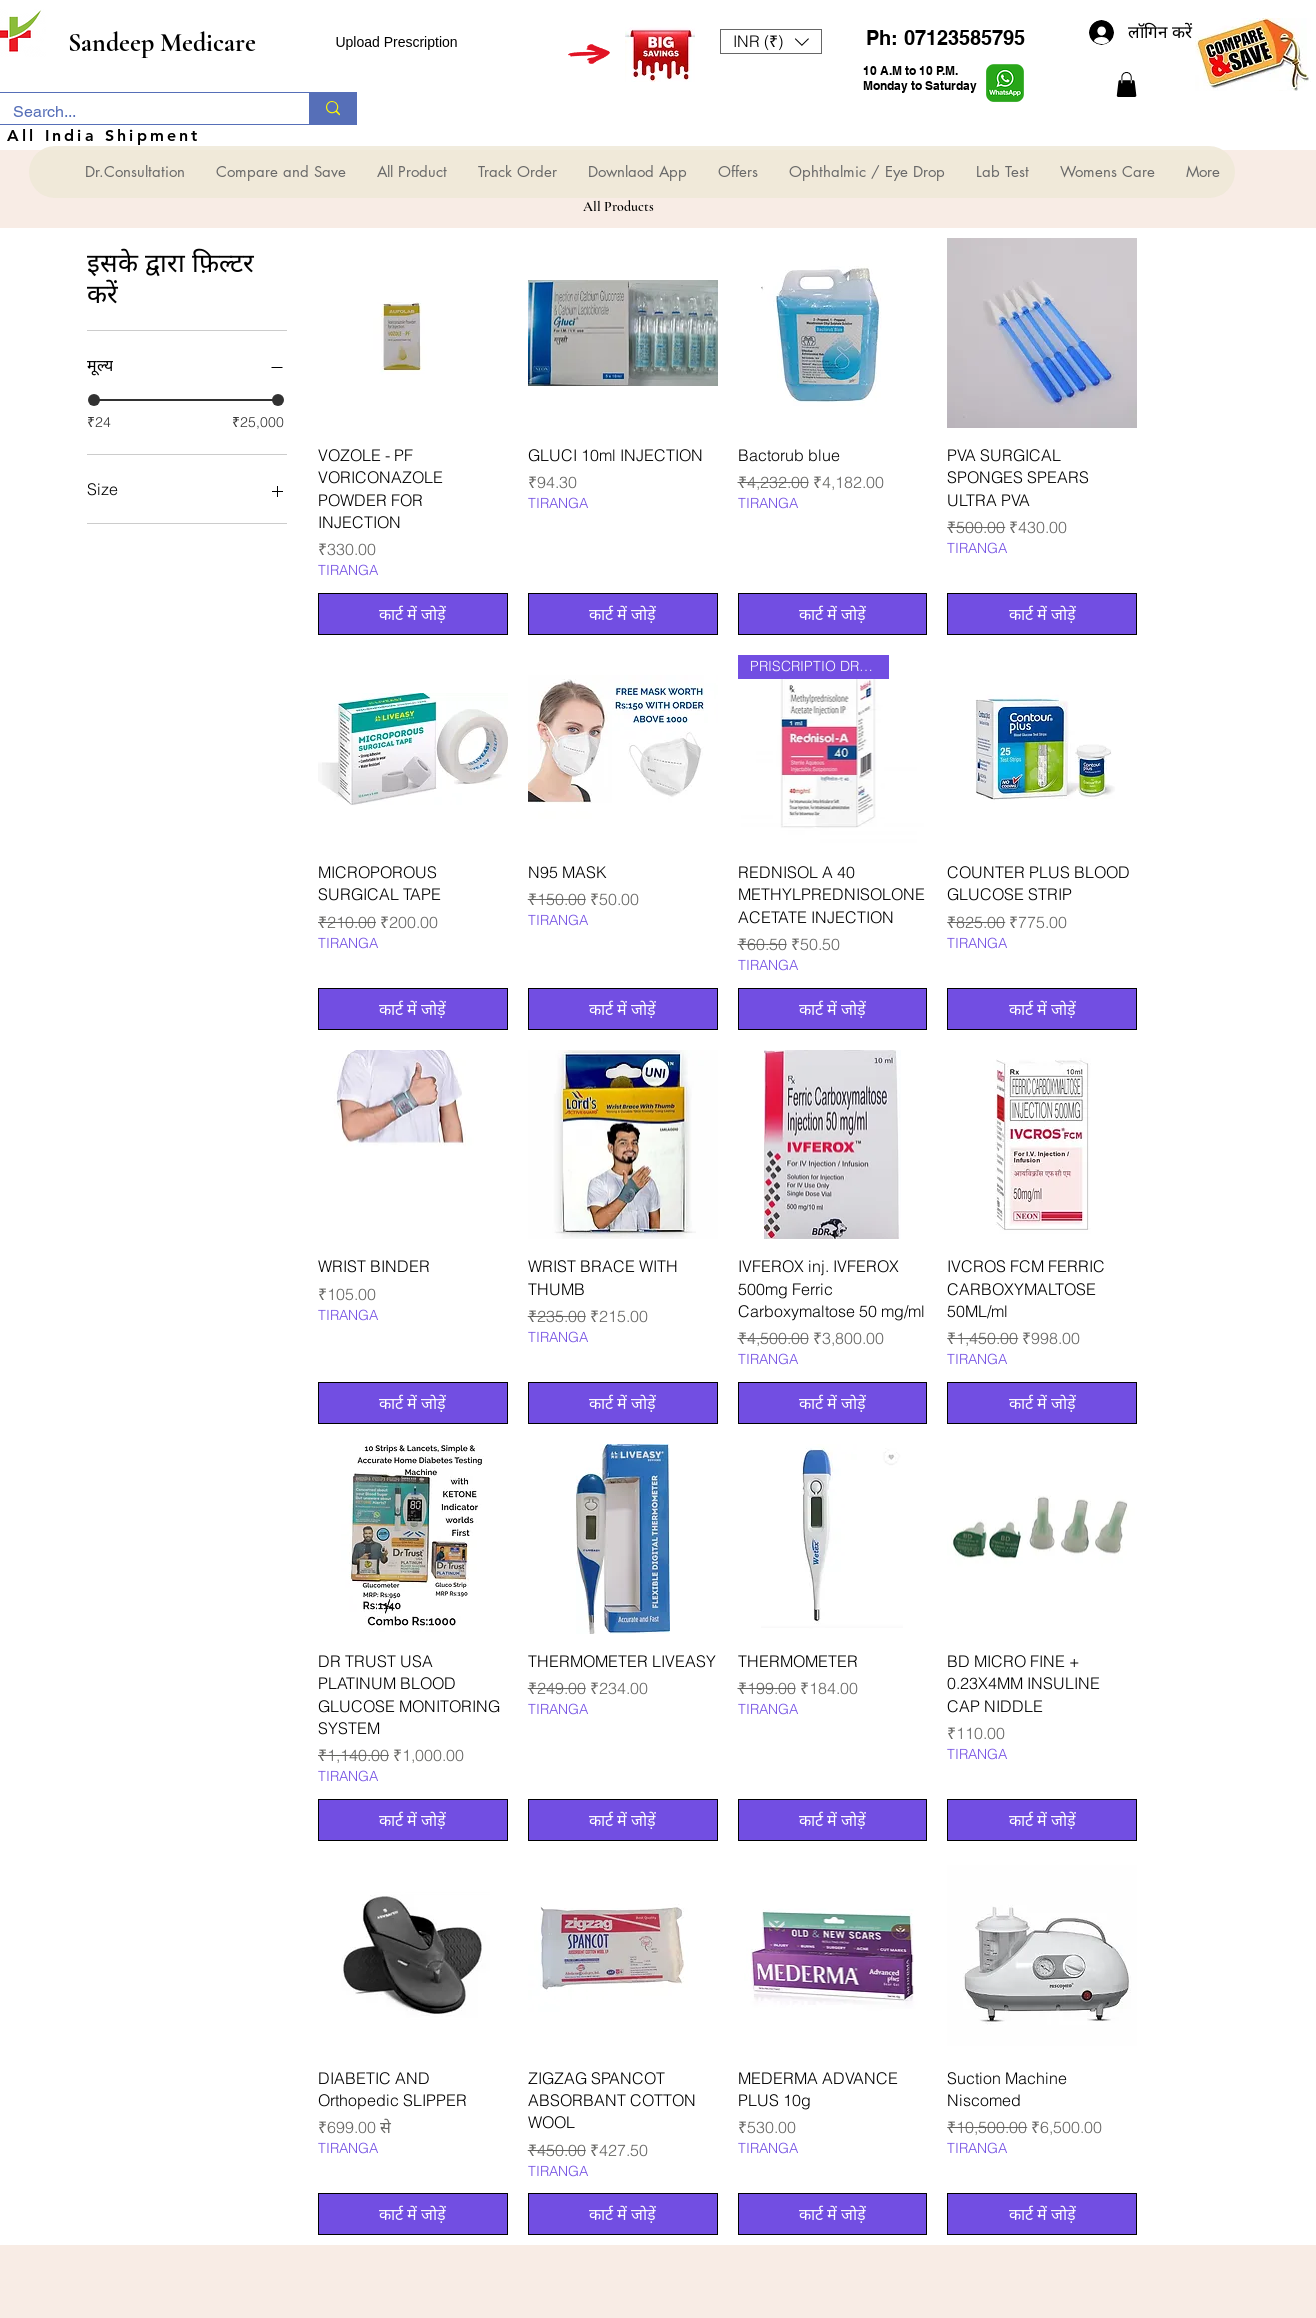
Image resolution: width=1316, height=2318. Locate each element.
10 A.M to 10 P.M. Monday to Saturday (920, 78)
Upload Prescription (396, 42)
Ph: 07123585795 (945, 38)
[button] (771, 41)
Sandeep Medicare (162, 42)
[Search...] (140, 112)
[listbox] (771, 41)
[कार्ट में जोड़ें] (413, 614)
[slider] (94, 400)
